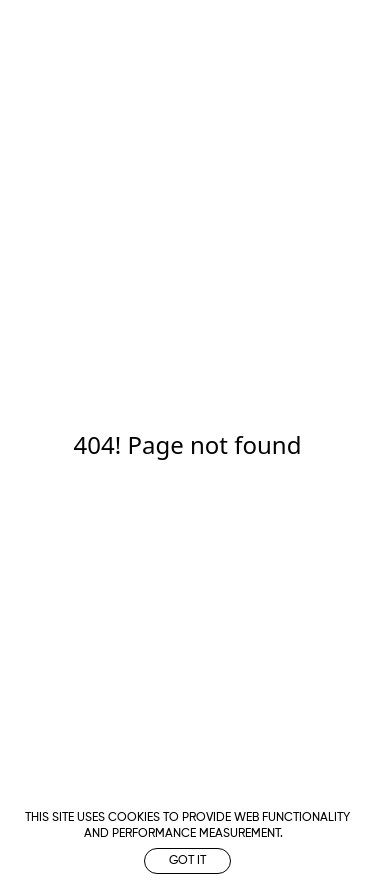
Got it (187, 861)
